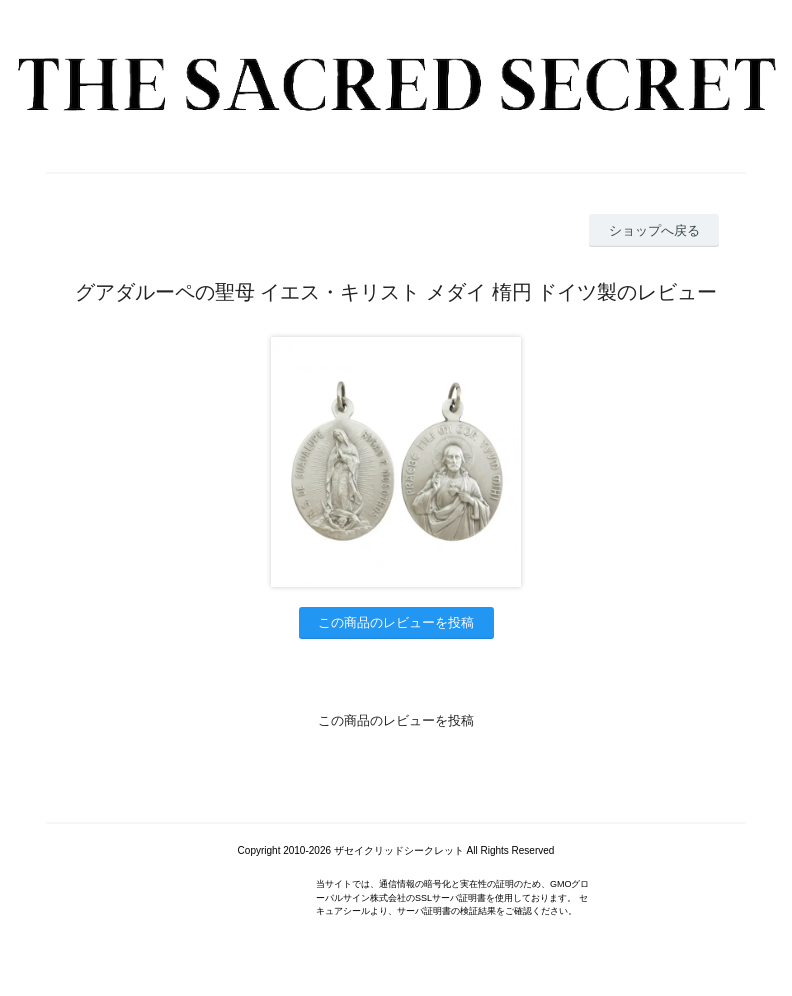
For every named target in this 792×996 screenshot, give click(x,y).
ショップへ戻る (654, 230)
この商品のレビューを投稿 (396, 622)
